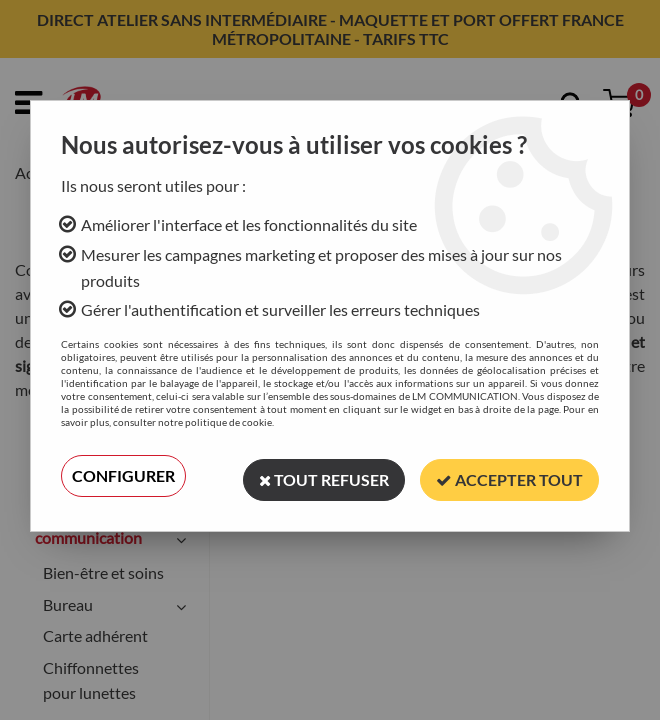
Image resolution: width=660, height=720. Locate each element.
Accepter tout (509, 475)
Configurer (123, 475)
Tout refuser (323, 475)
